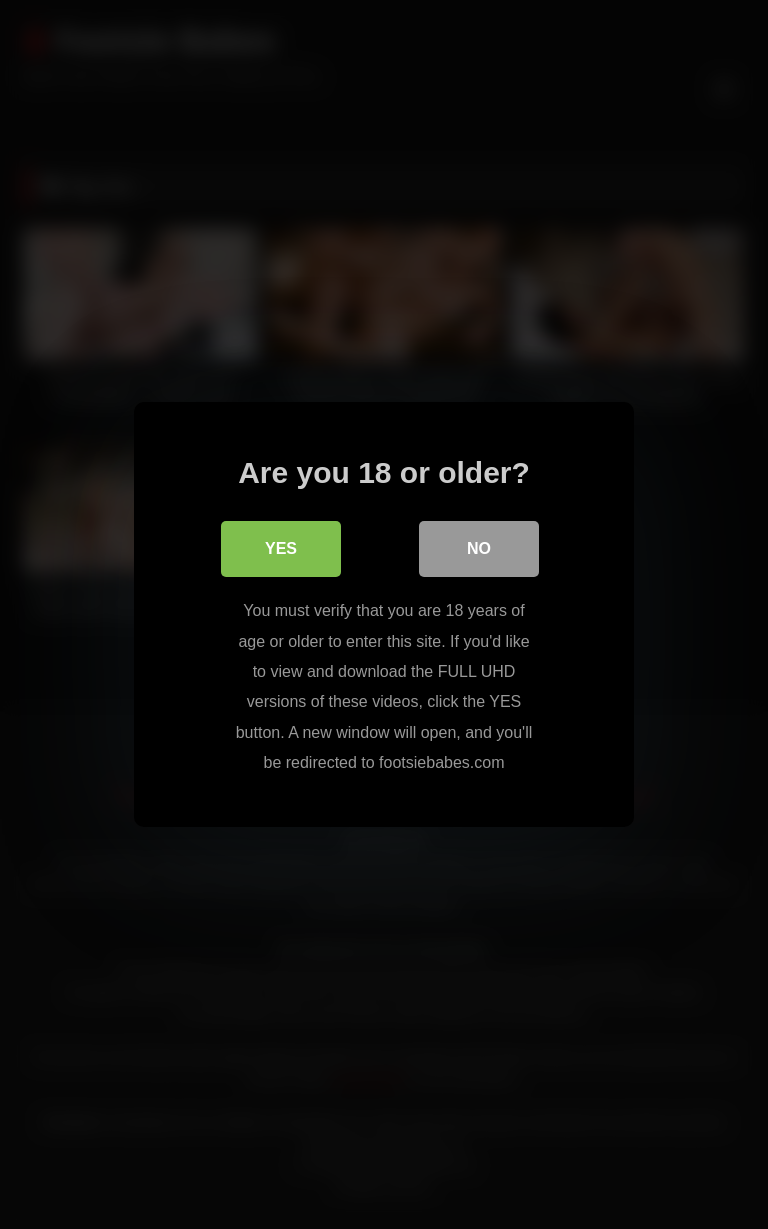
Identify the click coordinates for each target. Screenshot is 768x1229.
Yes (281, 548)
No (479, 548)
